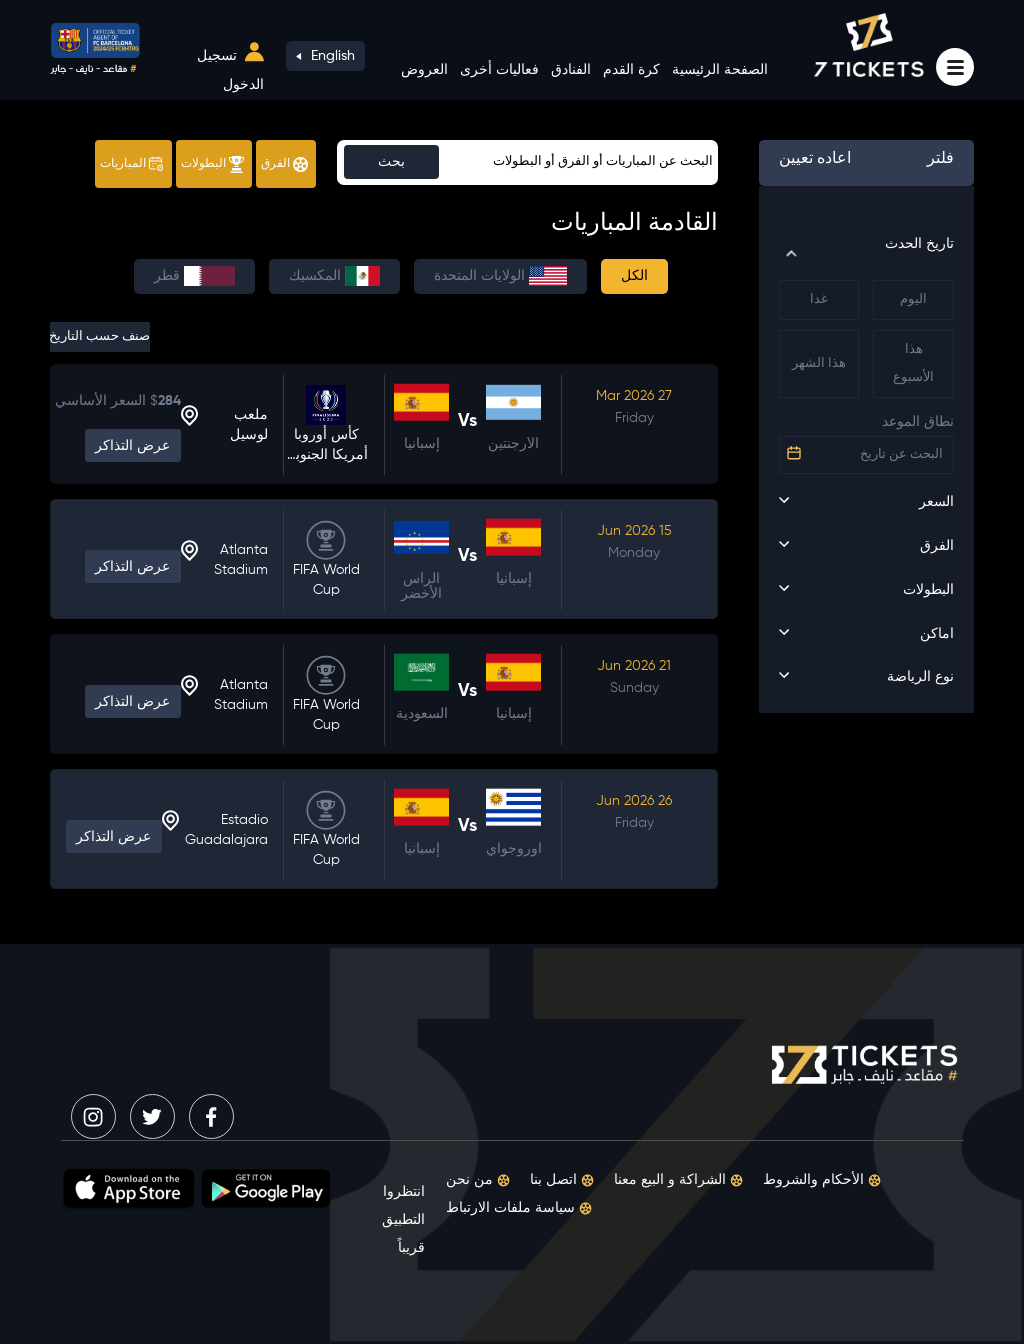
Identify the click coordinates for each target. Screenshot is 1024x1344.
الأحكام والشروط (822, 1180)
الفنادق (571, 70)
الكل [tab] (634, 276)
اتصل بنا (562, 1180)
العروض (424, 70)
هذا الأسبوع (913, 363)
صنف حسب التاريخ (100, 336)
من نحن (478, 1180)
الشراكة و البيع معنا (678, 1180)
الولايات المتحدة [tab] (500, 276)
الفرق (284, 164)
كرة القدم (631, 70)
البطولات (212, 164)
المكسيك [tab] (334, 276)
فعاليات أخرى (499, 70)
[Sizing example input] (527, 162)
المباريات (132, 164)
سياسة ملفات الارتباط (519, 1208)
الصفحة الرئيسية (720, 70)
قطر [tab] (194, 276)
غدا (819, 299)
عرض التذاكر (132, 446)
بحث (391, 162)
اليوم (913, 299)
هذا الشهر (819, 363)
